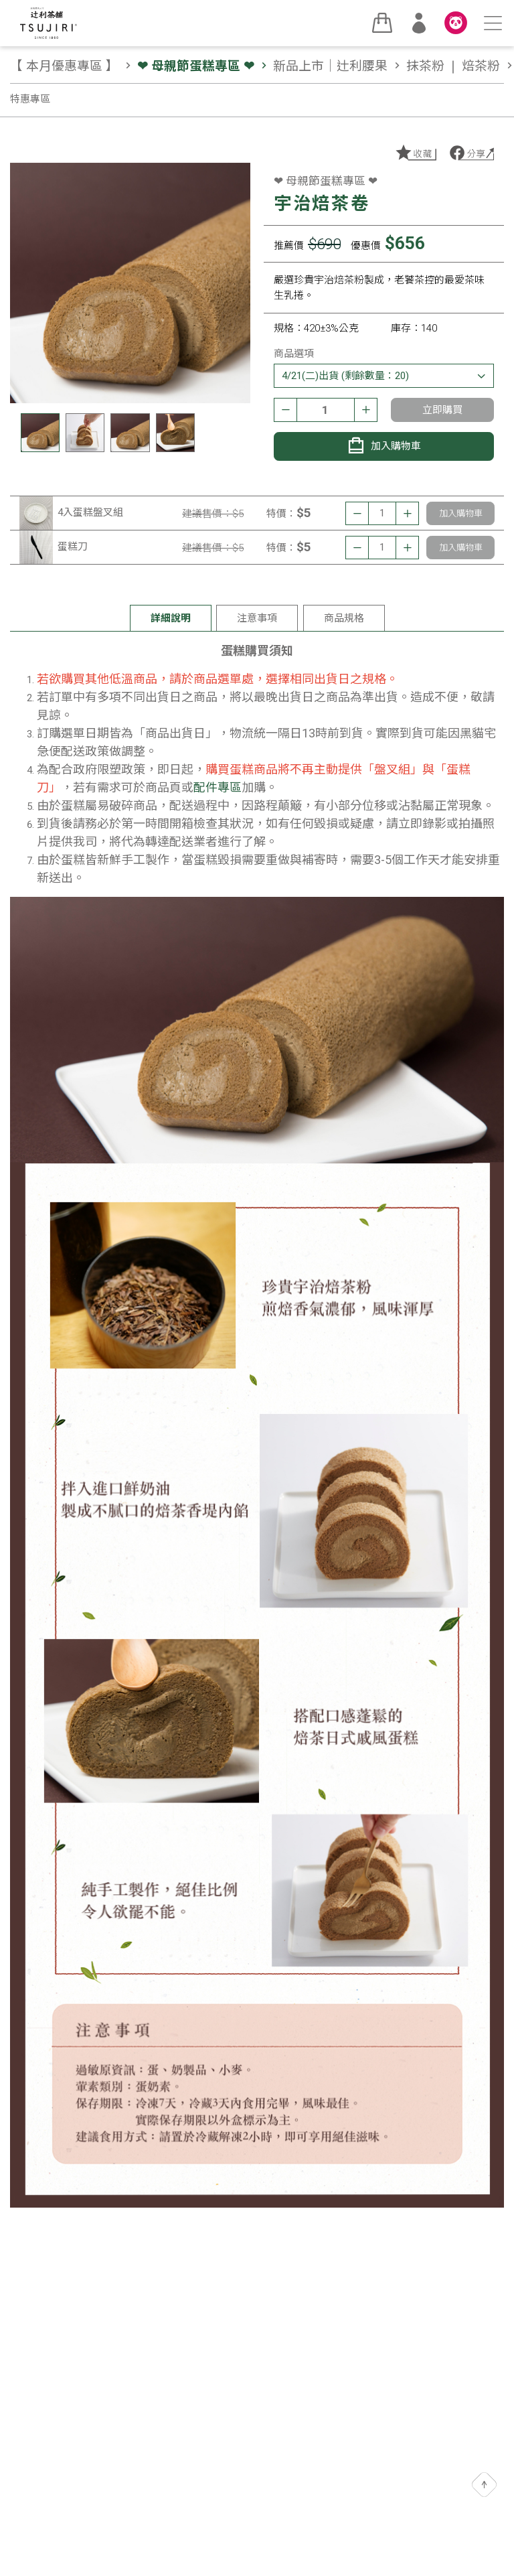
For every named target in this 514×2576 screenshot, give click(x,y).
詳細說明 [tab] (171, 618)
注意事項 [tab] (257, 618)
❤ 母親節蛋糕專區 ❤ (203, 66)
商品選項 (294, 354)
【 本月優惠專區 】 (72, 66)
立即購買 (442, 410)
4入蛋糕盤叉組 (90, 512)
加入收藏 (415, 153)
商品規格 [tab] (344, 618)
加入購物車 (384, 445)
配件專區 (217, 787)
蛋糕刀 (73, 547)
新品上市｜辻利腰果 (338, 66)
